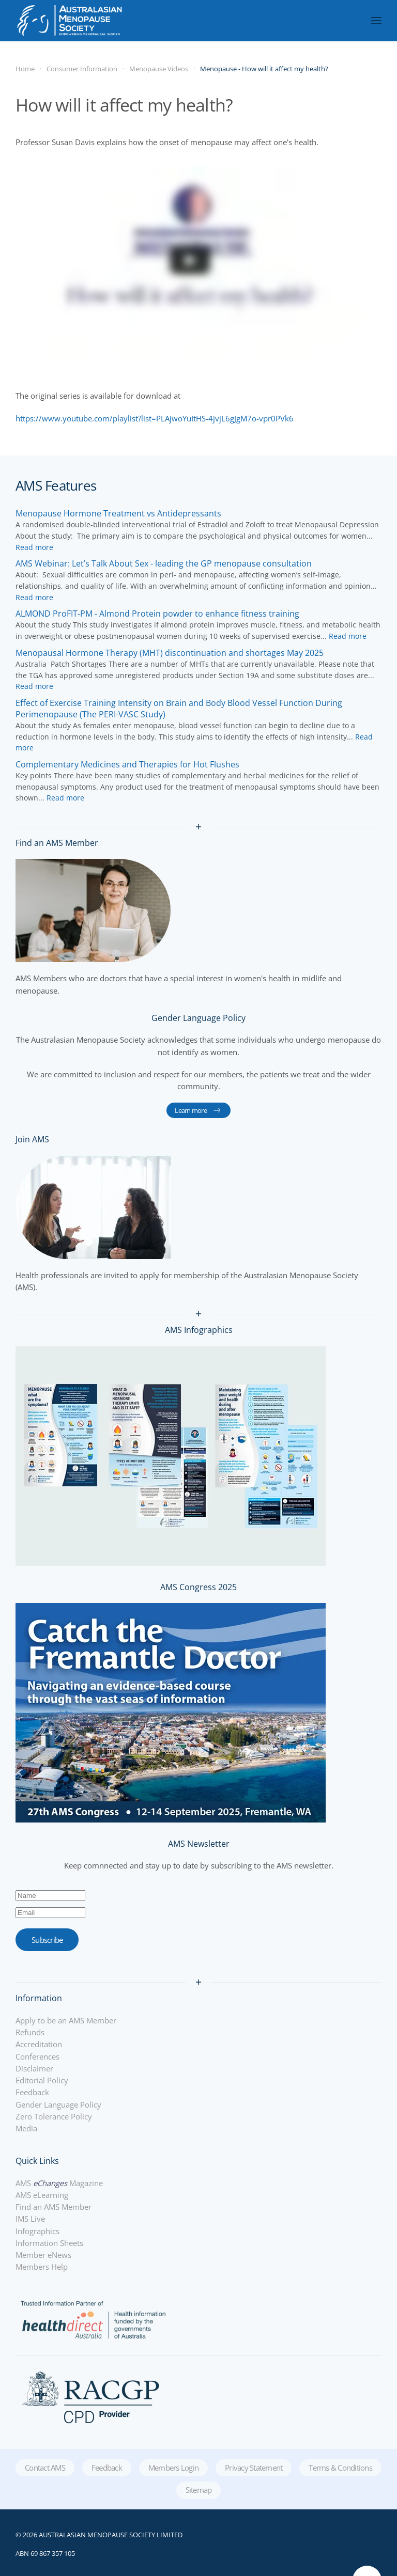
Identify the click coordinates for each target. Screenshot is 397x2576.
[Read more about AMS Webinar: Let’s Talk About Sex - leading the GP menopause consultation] (164, 563)
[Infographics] (171, 1455)
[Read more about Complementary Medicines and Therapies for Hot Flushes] (127, 764)
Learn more (198, 1110)
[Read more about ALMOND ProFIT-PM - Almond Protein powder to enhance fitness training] (157, 613)
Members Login (173, 2467)
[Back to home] (70, 20)
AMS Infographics (199, 1330)
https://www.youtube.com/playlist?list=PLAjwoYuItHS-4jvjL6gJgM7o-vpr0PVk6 (155, 418)
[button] (376, 20)
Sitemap (199, 2490)
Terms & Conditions (340, 2467)
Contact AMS (45, 2467)
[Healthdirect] (93, 2318)
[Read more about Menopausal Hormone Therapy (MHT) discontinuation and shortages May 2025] (170, 652)
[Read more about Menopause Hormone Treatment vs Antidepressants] (118, 513)
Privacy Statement (253, 2467)
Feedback (106, 2467)
